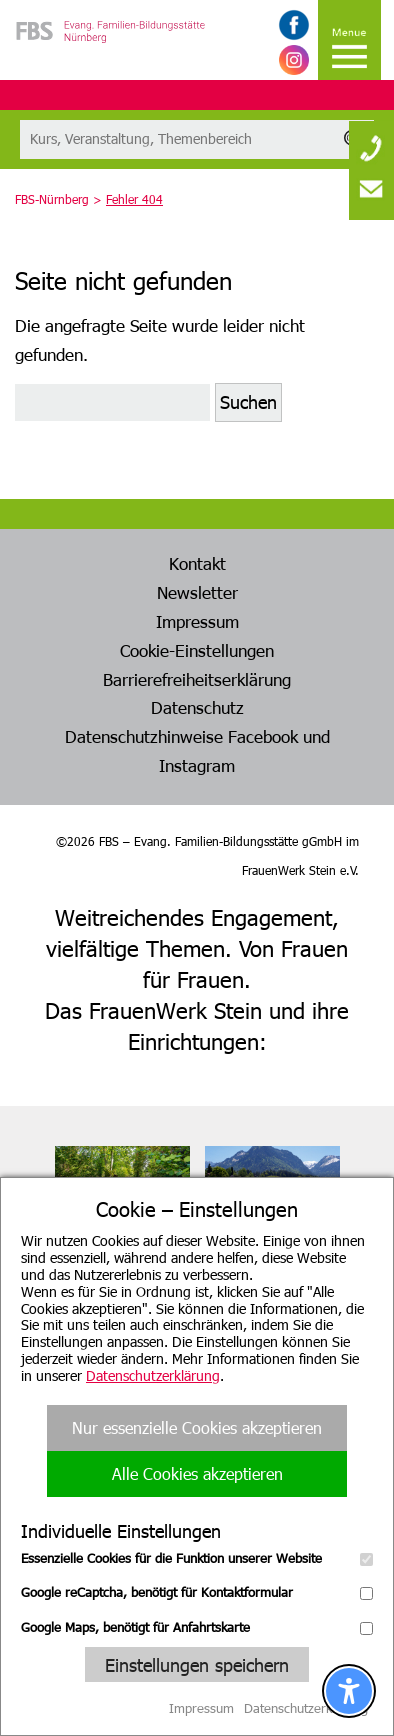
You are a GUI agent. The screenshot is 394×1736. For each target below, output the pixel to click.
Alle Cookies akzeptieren (197, 1473)
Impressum (197, 621)
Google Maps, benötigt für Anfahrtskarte (197, 1627)
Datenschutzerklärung (153, 1375)
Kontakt (197, 563)
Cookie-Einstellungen (197, 650)
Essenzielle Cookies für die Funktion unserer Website (197, 1558)
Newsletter (197, 592)
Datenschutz (197, 707)
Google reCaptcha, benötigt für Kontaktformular (197, 1592)
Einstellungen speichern (197, 1664)
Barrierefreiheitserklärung (197, 679)
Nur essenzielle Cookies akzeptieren (197, 1427)
